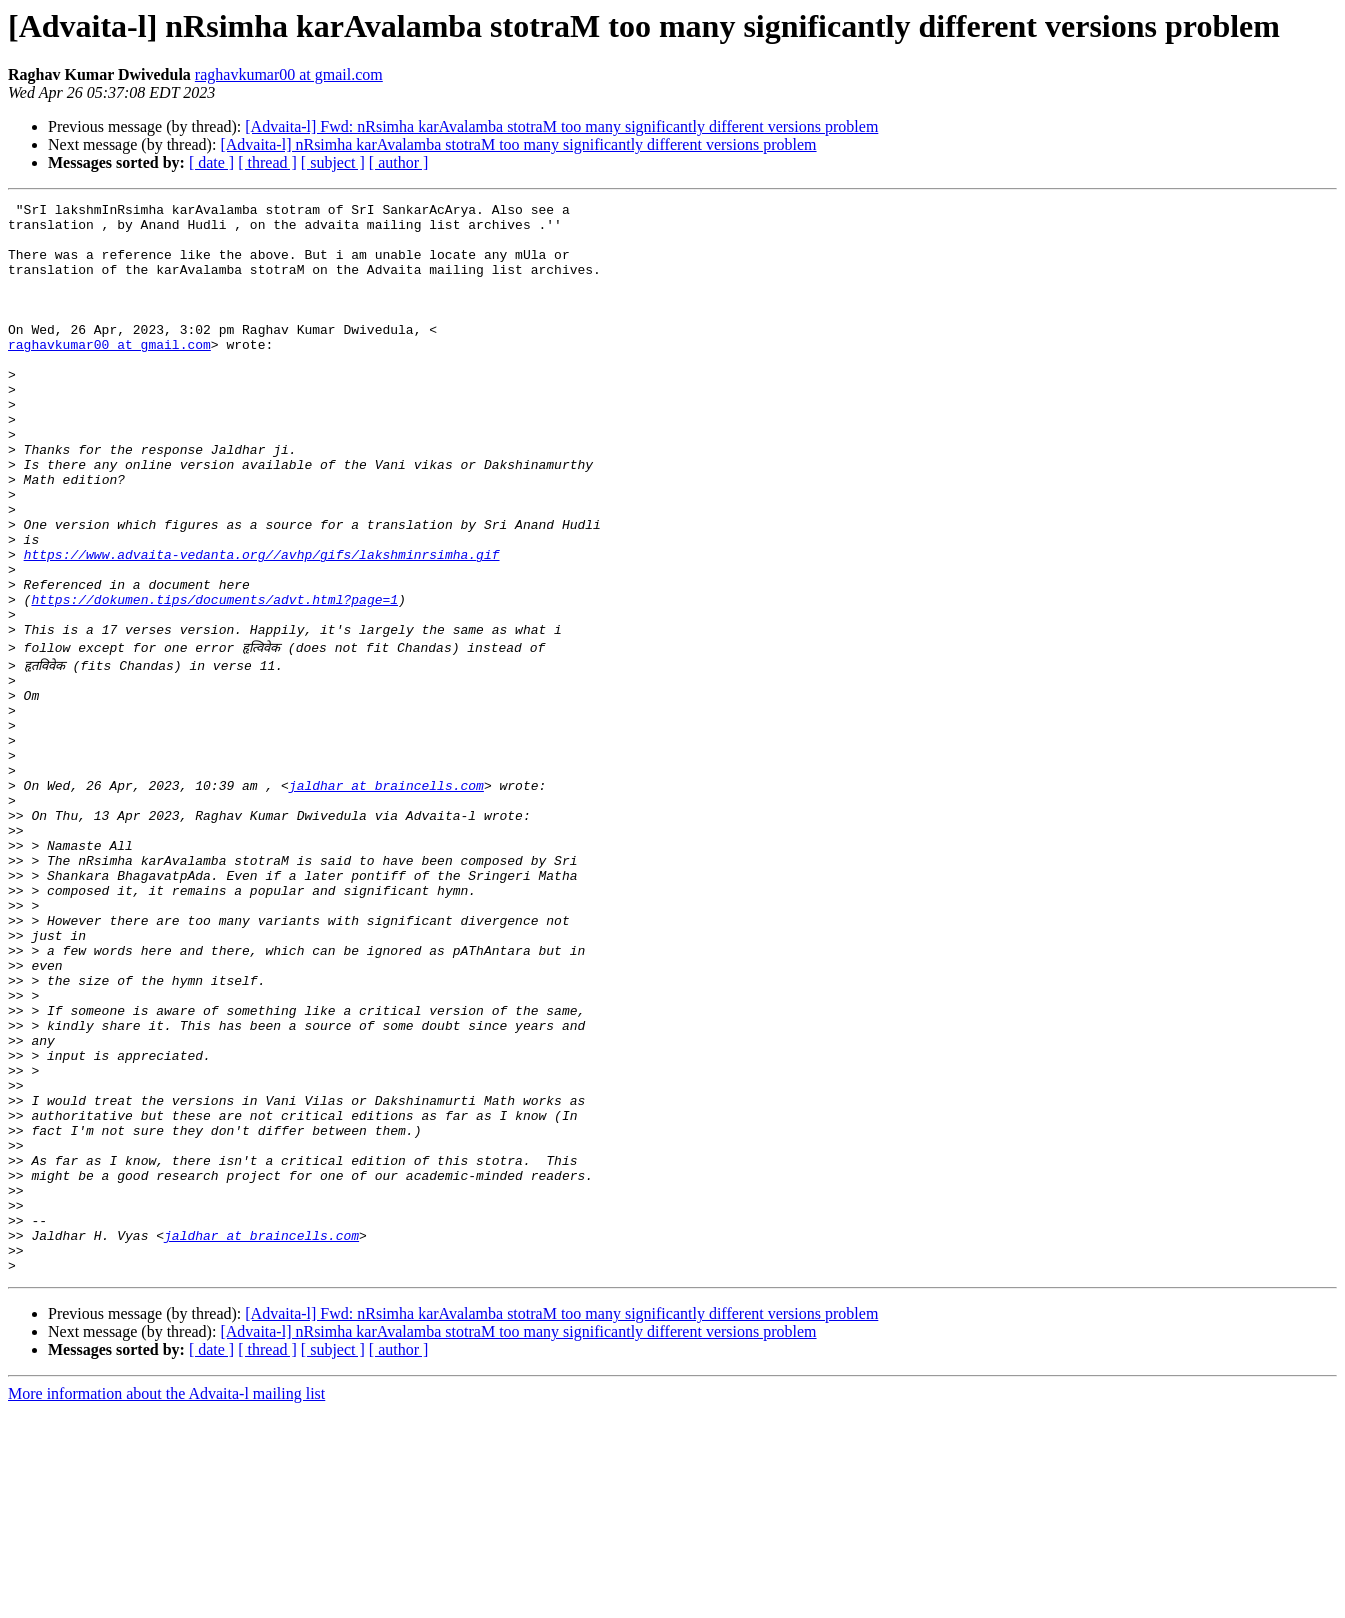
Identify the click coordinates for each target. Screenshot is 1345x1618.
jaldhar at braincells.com (386, 896)
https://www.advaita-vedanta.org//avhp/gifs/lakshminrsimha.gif (262, 626)
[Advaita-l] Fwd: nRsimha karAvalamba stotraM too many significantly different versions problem (561, 126)
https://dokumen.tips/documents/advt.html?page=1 (214, 680)
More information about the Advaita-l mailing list (166, 1600)
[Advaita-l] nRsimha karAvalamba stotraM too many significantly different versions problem (518, 144)
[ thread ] (267, 162)
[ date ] (211, 162)
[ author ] (399, 162)
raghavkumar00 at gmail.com (289, 74)
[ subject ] (333, 162)
